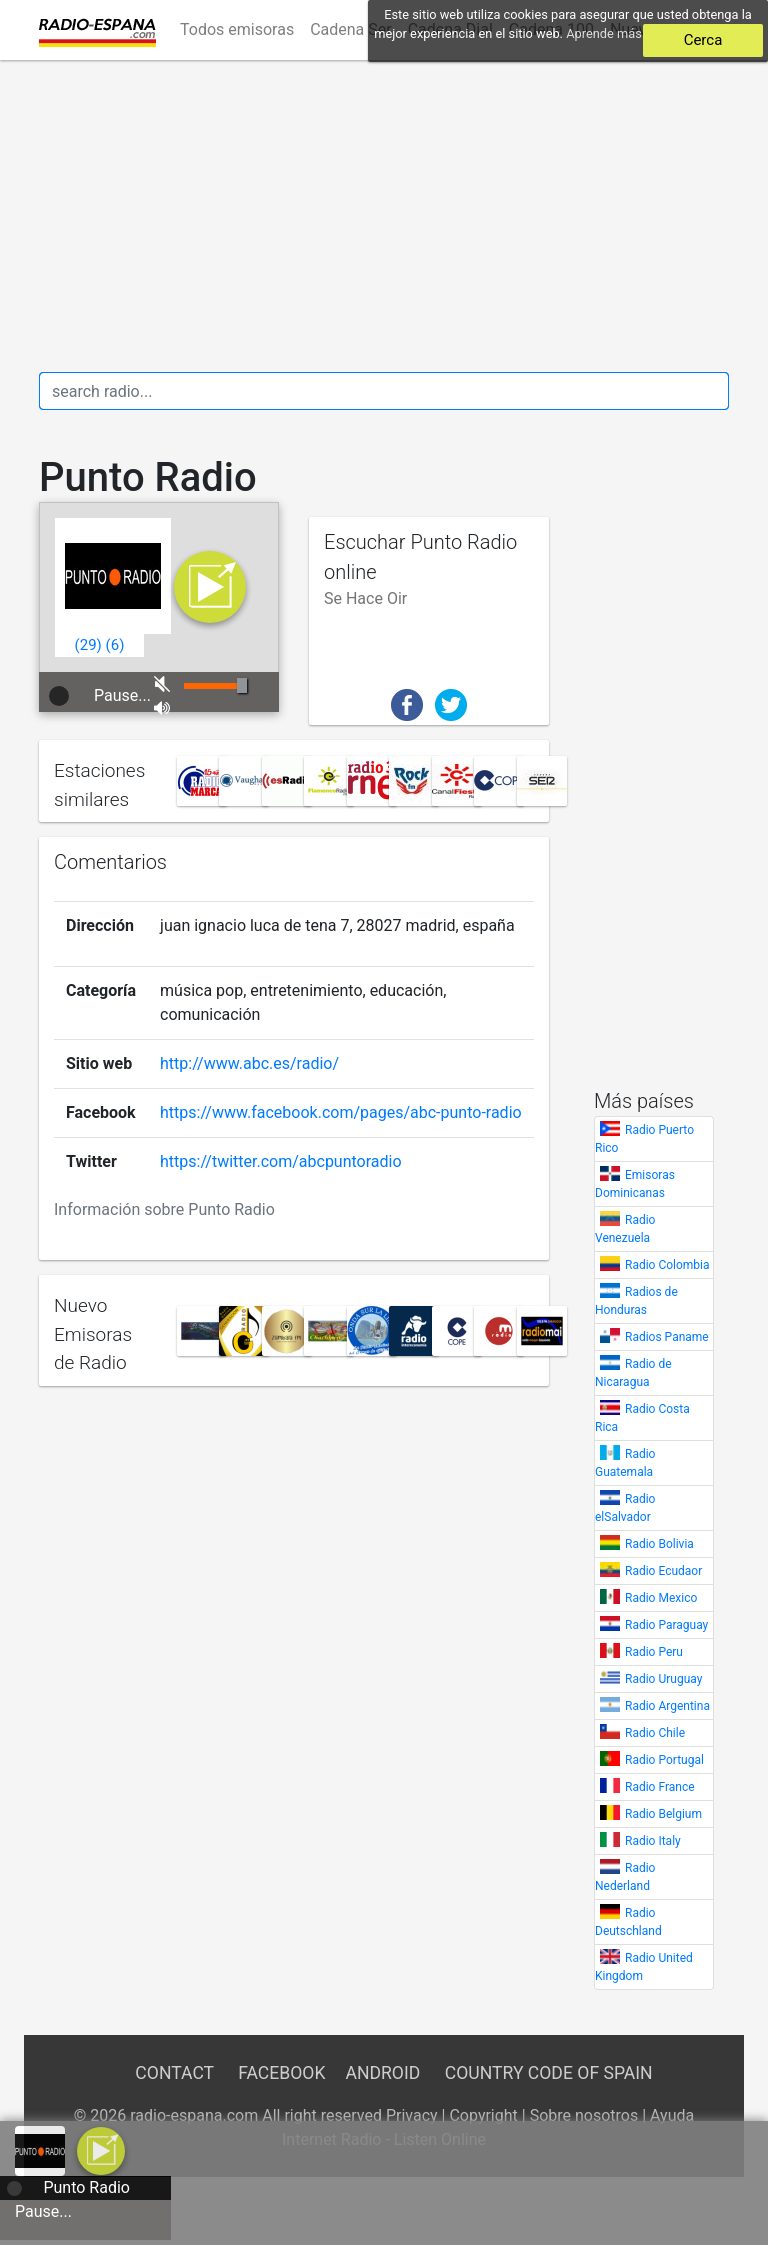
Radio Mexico (661, 1598)
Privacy (412, 2115)
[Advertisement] (384, 216)
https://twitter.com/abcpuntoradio (281, 1161)
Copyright (483, 2115)
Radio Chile (655, 1733)
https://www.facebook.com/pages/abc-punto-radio (341, 1112)
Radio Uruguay (663, 1679)
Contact (174, 2073)
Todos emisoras (237, 29)
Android (382, 2073)
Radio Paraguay (666, 1625)
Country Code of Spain (549, 2073)
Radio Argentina (667, 1706)
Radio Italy (653, 1841)
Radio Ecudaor (663, 1571)
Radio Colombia (667, 1265)
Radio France (660, 1787)
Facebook (281, 2073)
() (88, 645)
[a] (101, 2149)
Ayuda (672, 2115)
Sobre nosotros (584, 2115)
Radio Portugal (664, 1760)
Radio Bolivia (659, 1544)
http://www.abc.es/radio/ (249, 1063)
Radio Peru (654, 1652)
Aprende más (604, 33)
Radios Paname (667, 1337)
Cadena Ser (351, 29)
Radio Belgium (663, 1814)
